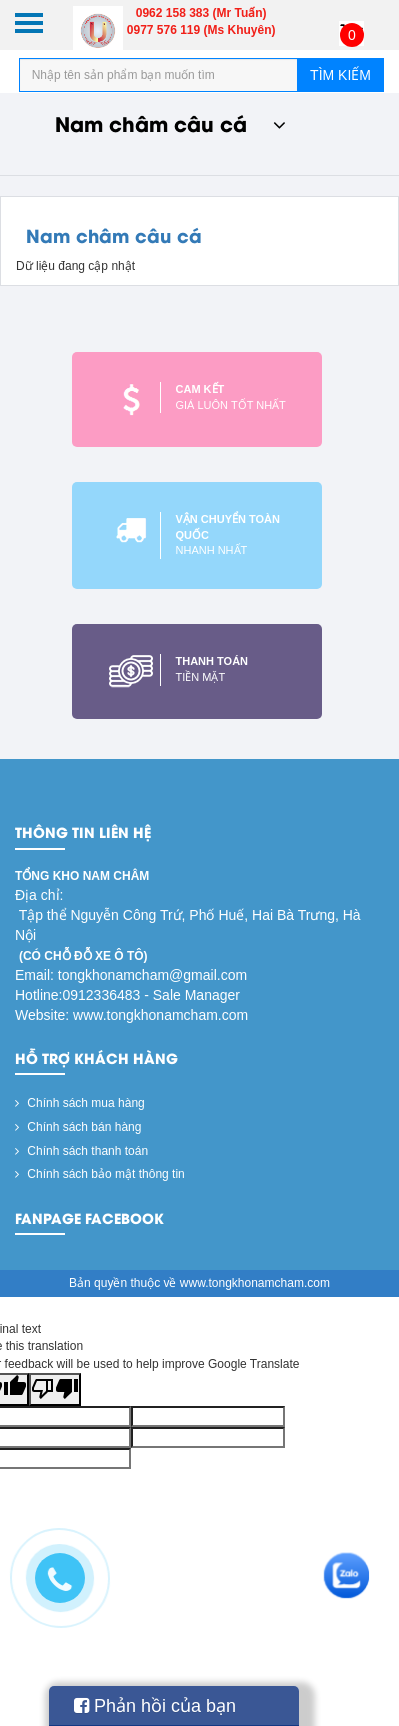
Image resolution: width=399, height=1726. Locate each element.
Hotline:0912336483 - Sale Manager (127, 995)
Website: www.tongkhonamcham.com (131, 1015)
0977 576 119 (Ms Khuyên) (201, 30)
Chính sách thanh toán (81, 1151)
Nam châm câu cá (170, 122)
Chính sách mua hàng (80, 1103)
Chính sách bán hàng (78, 1127)
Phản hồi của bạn (155, 1706)
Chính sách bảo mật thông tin (100, 1174)
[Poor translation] (55, 1389)
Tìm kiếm (340, 75)
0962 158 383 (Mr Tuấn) (201, 13)
